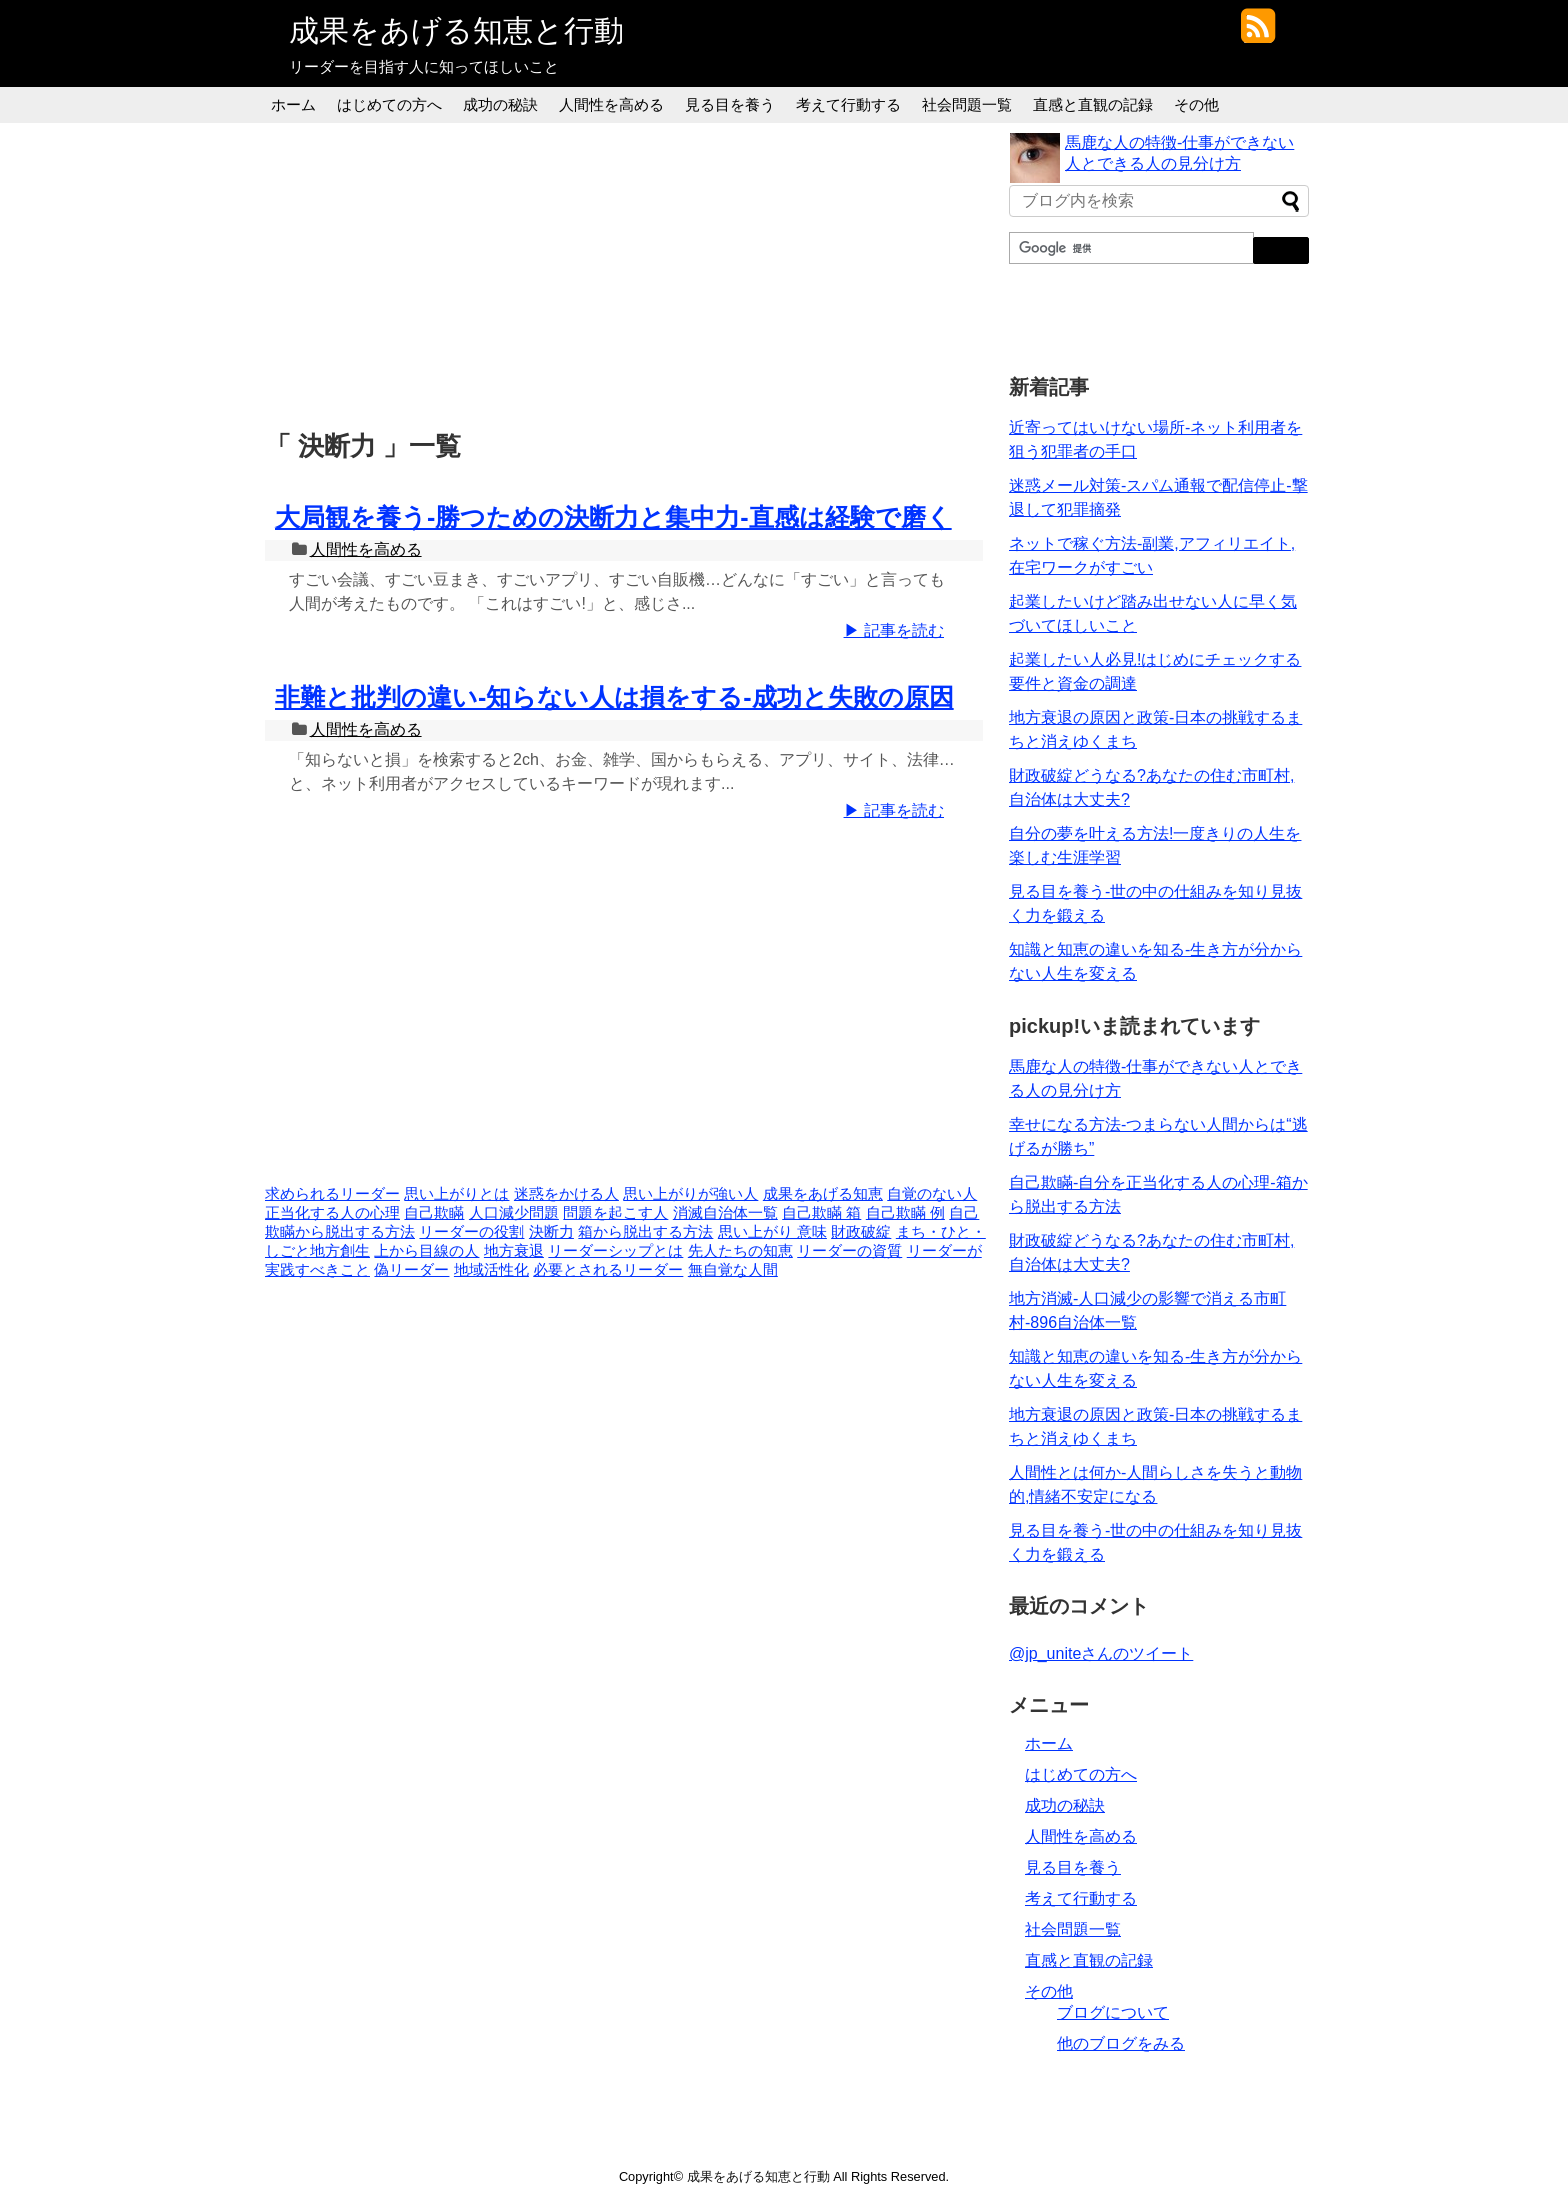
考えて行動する (848, 104)
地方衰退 (514, 1251)
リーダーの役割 (471, 1232)
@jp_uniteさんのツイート (1101, 1653)
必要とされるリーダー (608, 1270)
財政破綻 (861, 1232)
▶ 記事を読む (894, 630)
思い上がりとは (456, 1194)
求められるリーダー (332, 1194)
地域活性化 (491, 1270)
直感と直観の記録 (1093, 104)
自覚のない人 (932, 1194)
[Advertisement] (629, 273)
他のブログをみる (1121, 2043)
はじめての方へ (389, 104)
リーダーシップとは (615, 1251)
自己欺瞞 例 (905, 1213)
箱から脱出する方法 (645, 1232)
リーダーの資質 (849, 1251)
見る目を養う (730, 104)
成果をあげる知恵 (823, 1194)
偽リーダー (411, 1270)
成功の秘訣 (500, 104)
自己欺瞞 (434, 1213)
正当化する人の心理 (332, 1213)
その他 (1196, 104)
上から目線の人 (426, 1251)
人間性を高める (611, 104)
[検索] (1129, 248)
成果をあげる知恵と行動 (456, 30)
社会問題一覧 (967, 104)
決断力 (551, 1232)
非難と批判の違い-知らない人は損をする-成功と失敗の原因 (614, 697)
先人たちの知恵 (740, 1251)
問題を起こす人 (615, 1213)
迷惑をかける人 (566, 1194)
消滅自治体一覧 (725, 1213)
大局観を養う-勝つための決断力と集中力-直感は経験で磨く (613, 517)
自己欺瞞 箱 (821, 1213)
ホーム (293, 104)
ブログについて (1113, 2012)
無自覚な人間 (733, 1270)
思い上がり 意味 (772, 1232)
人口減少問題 (514, 1213)
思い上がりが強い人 (690, 1194)
